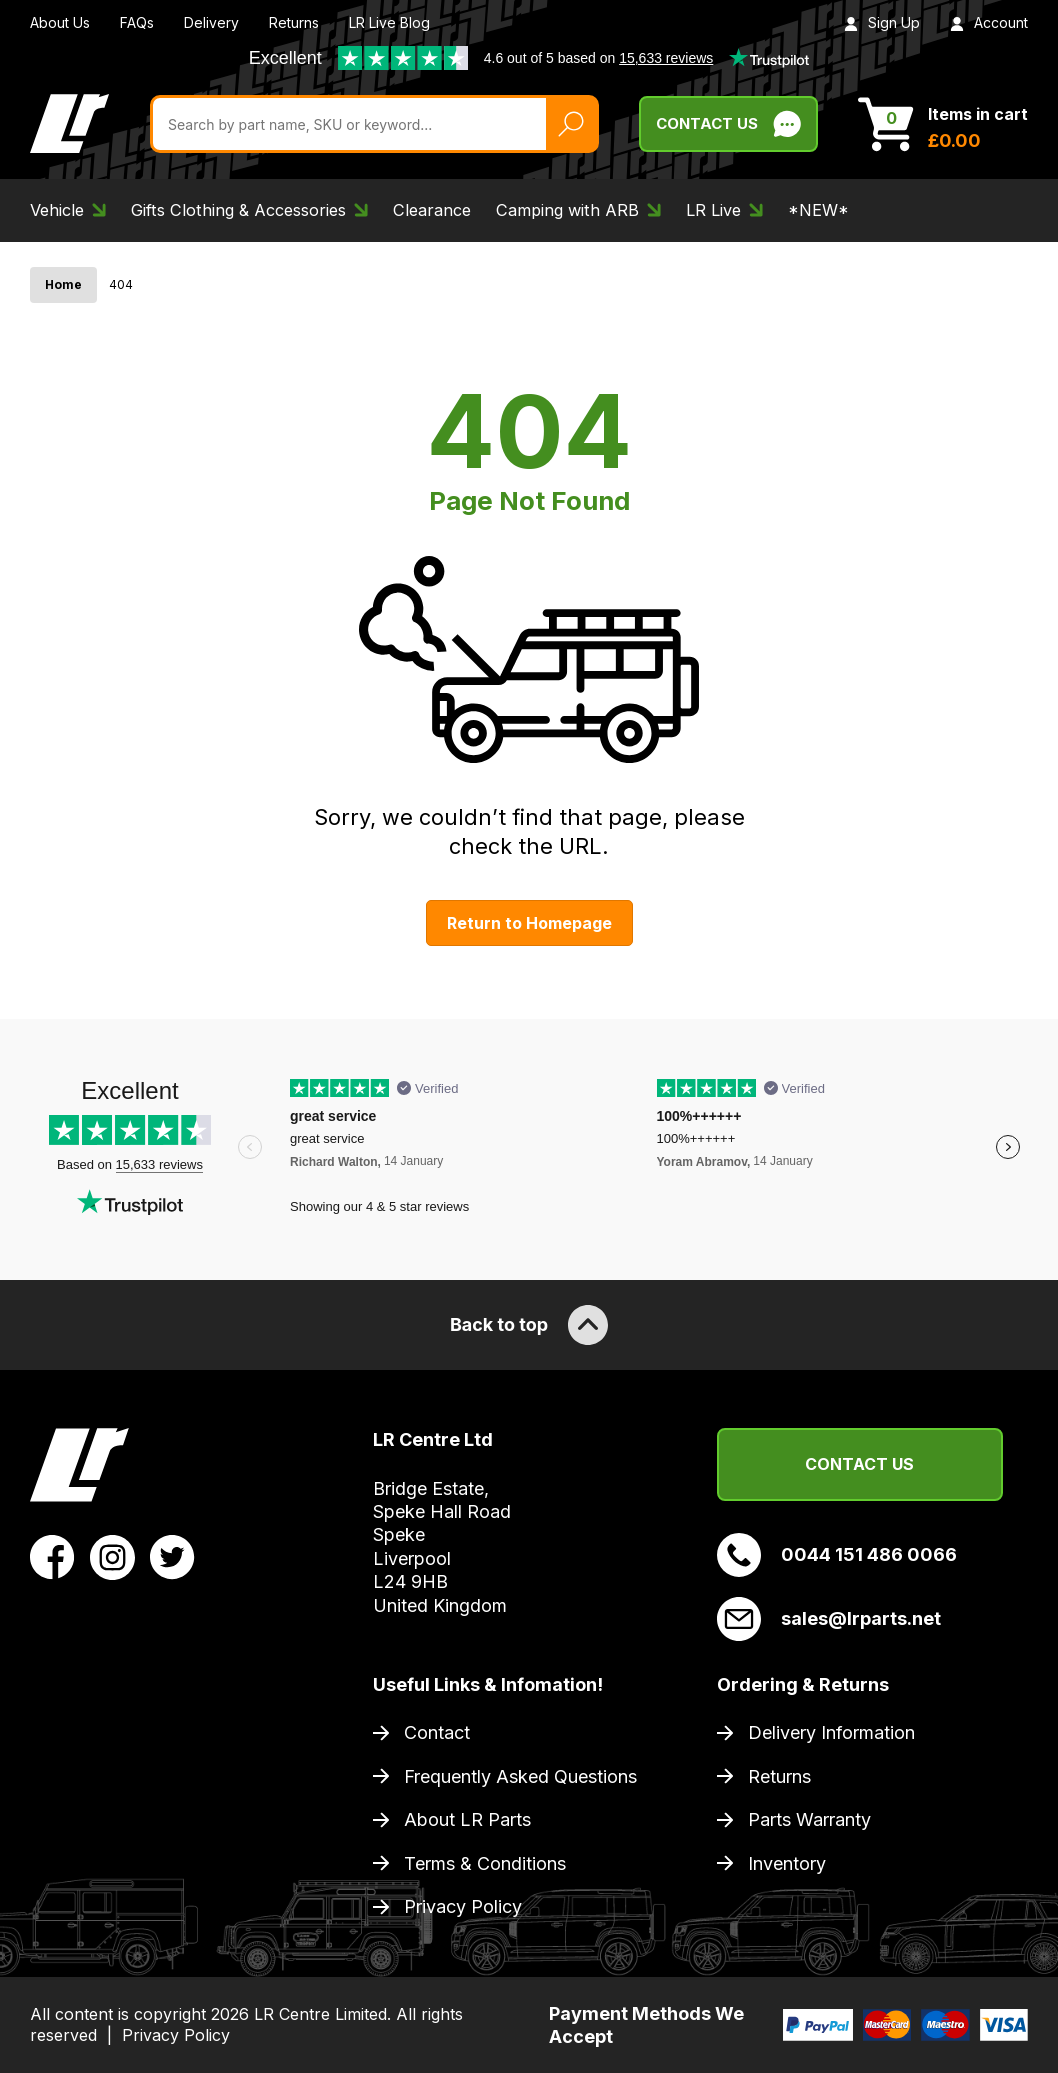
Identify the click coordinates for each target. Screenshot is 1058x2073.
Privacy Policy (463, 1906)
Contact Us (859, 1464)
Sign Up (882, 22)
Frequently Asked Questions (520, 1776)
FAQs (137, 22)
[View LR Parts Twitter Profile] (172, 1556)
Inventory (787, 1863)
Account (989, 22)
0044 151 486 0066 (837, 1555)
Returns (294, 22)
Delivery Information (831, 1732)
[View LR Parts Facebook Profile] (52, 1556)
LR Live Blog (389, 22)
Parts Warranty (809, 1819)
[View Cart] (943, 124)
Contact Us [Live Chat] (728, 124)
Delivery (211, 22)
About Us (60, 22)
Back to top (529, 1325)
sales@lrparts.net (829, 1619)
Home (63, 284)
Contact (437, 1732)
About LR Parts (467, 1819)
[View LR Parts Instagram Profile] (112, 1556)
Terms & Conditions (485, 1863)
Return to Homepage (529, 923)
